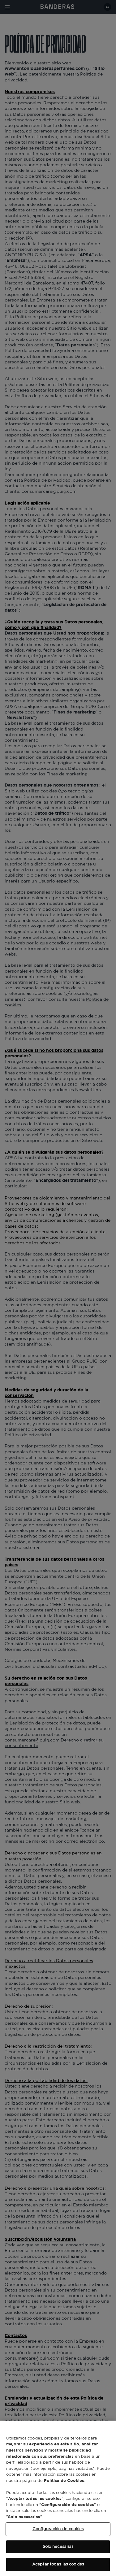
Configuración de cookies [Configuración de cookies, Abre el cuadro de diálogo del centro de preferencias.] (58, 2529)
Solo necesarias (58, 2547)
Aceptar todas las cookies (58, 2564)
